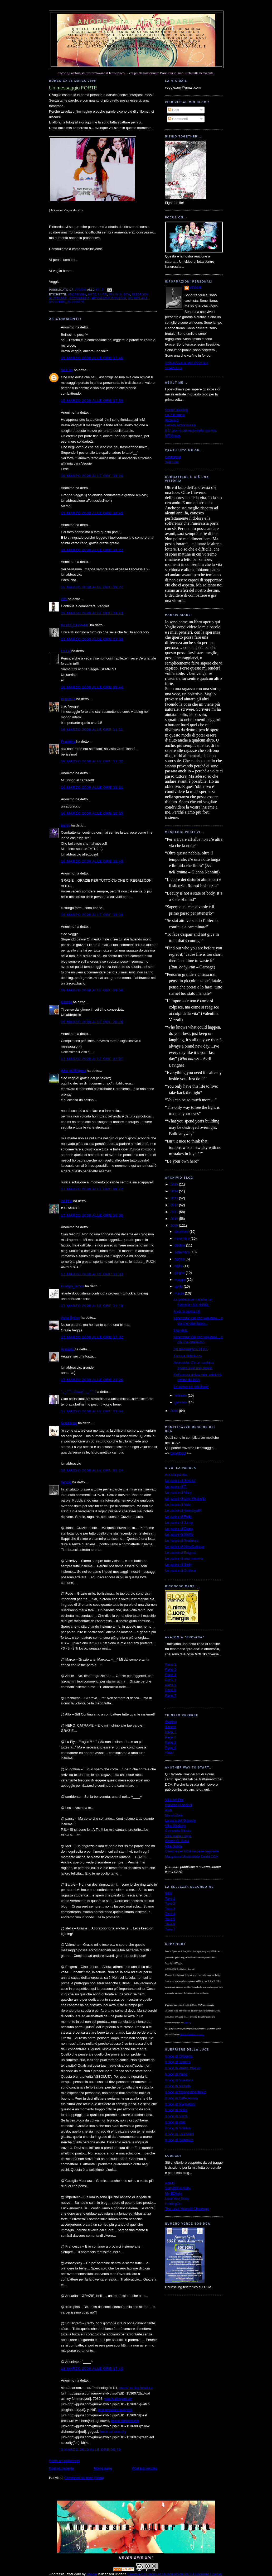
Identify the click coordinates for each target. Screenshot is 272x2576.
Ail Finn (66, 1201)
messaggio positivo (108, 298)
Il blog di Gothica (178, 2128)
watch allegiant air (118, 2399)
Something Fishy (178, 2188)
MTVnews (172, 435)
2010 (174, 1219)
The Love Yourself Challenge (187, 2209)
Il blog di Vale (175, 2122)
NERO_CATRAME (75, 625)
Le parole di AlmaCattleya (184, 1547)
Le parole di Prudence (181, 1540)
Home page (103, 2468)
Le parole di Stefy (178, 1564)
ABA (168, 1810)
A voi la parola (176, 1474)
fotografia (80, 298)
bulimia (115, 294)
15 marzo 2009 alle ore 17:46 (92, 358)
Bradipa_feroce (72, 1286)
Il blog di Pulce (176, 2074)
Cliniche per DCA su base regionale (192, 1851)
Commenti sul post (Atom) (84, 2478)
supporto (76, 301)
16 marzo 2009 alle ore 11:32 (92, 761)
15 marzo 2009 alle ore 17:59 (92, 401)
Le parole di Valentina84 (183, 1510)
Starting (171, 1722)
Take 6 (170, 1924)
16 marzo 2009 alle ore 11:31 (92, 730)
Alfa (64, 599)
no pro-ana (138, 298)
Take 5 (170, 1919)
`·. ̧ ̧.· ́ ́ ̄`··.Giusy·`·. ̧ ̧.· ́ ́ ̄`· (78, 1392)
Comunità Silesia (178, 1831)
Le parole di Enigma (180, 1553)
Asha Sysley (70, 1318)
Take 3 (170, 1909)
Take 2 (170, 1903)
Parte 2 (170, 1669)
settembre (182, 1252)
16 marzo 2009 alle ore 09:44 (92, 687)
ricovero (57, 301)
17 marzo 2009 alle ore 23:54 (92, 1411)
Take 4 (170, 1914)
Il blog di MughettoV (180, 2104)
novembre (182, 1238)
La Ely (65, 651)
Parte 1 (170, 1664)
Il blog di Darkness (179, 2140)
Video (169, 1753)
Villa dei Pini (174, 1800)
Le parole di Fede (178, 1516)
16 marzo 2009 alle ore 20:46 (92, 1022)
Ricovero (171, 420)
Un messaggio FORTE (190, 1349)
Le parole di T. (175, 1486)
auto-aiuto (97, 294)
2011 (174, 1212)
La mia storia (174, 415)
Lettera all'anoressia (180, 425)
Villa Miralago (175, 1826)
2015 (174, 1184)
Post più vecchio (144, 2468)
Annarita (67, 1349)
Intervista (180, 1330)
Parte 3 (170, 1675)
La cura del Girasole (180, 1820)
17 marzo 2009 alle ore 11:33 (92, 1274)
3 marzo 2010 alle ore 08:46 (91, 2449)
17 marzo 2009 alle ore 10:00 (92, 1215)
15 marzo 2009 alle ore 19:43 (92, 613)
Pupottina (68, 699)
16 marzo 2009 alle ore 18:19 (92, 915)
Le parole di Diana (179, 1529)
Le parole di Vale (178, 1505)
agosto (180, 1259)
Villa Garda (173, 1846)
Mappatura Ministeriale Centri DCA (191, 1856)
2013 (174, 1198)
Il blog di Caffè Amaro (181, 2098)
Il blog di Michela (178, 2086)
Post (173, 110)
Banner (170, 1727)
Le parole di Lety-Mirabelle (185, 1498)
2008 (174, 1411)
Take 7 (170, 1929)
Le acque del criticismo (190, 1387)
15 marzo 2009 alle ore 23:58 (92, 639)
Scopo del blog (176, 410)
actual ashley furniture (136, 2388)
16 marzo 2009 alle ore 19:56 (92, 990)
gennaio (181, 1402)
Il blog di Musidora (179, 2080)
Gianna (66, 1002)
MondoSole (173, 1815)
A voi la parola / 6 (186, 1311)
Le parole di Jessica (180, 1481)
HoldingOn (173, 2204)
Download (178, 1453)
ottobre (180, 1245)
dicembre (182, 1232)
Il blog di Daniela (177, 2062)
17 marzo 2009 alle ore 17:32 (92, 1337)
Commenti (178, 119)
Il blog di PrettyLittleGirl (182, 2068)
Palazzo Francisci (178, 1805)
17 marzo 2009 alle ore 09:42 (92, 1189)
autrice (187, 2022)
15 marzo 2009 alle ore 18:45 (92, 513)
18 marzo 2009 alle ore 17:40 (92, 2369)
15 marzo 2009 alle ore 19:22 (92, 550)
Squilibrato (69, 1423)
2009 (174, 1225)
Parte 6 (170, 1690)
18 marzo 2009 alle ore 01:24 (92, 1470)
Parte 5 (170, 1685)
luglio (178, 1266)
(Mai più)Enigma (73, 1071)
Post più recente (61, 2468)
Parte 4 (170, 1680)
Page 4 (170, 1748)
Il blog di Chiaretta (179, 2056)
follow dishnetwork (125, 2421)
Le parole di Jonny (179, 1522)
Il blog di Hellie (176, 2110)
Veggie (66, 1482)
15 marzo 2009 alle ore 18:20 (92, 476)
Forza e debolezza (187, 1356)
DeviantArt (173, 457)
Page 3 (170, 1742)
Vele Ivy (67, 370)
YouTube (171, 462)
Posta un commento (64, 2461)
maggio (180, 1280)
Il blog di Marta (176, 2116)
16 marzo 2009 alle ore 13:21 (92, 787)
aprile (179, 1286)
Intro (168, 1893)
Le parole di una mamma (184, 1558)
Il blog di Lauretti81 (179, 2134)
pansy (65, 825)
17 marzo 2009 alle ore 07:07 (92, 1059)
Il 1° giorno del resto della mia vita (190, 430)
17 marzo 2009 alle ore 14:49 (92, 1306)
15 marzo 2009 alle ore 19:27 (92, 587)
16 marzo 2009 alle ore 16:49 (92, 861)
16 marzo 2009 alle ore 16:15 (92, 813)
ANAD (169, 2183)
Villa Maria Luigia (178, 1836)
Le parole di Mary (178, 1492)
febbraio (181, 1395)
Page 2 (170, 1737)
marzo (179, 1293)
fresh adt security (113, 2432)
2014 (174, 1191)
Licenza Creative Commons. (192, 2034)
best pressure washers (115, 2410)
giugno (180, 1273)
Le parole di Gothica (180, 1571)
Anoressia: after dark (136, 22)
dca (127, 294)
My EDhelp (173, 2193)
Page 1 (170, 1732)
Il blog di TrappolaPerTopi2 (185, 2092)
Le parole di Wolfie (179, 1534)
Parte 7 (170, 1695)
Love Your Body (177, 2198)
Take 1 (170, 1898)
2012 (174, 1205)
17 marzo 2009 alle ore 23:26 (92, 1380)
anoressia (77, 294)
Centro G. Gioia (177, 1841)
